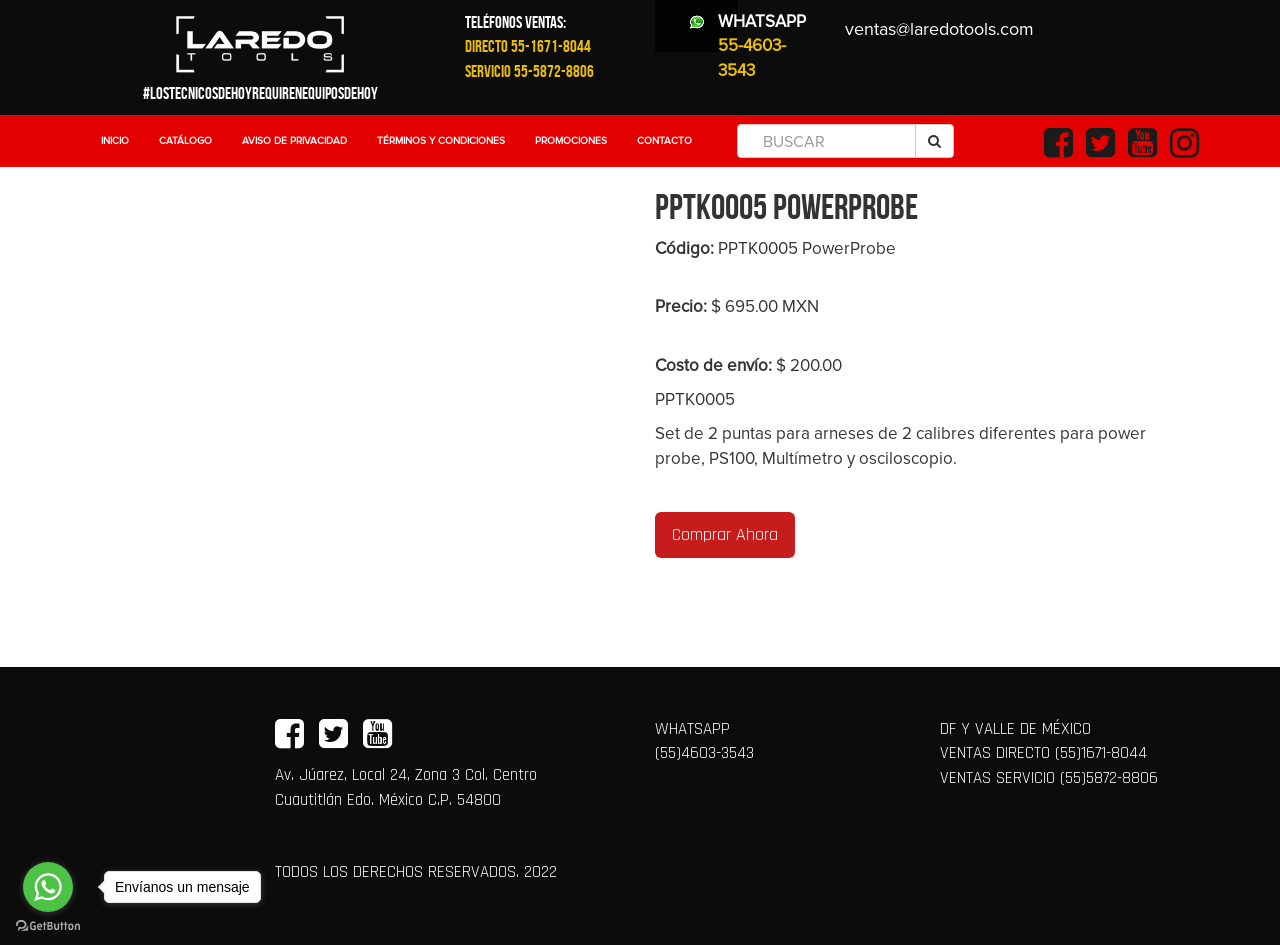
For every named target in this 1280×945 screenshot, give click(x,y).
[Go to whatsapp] (48, 887)
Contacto (664, 141)
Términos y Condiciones (441, 141)
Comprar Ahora (725, 534)
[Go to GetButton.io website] (48, 925)
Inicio (115, 141)
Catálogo (185, 141)
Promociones (571, 141)
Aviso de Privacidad (294, 141)
